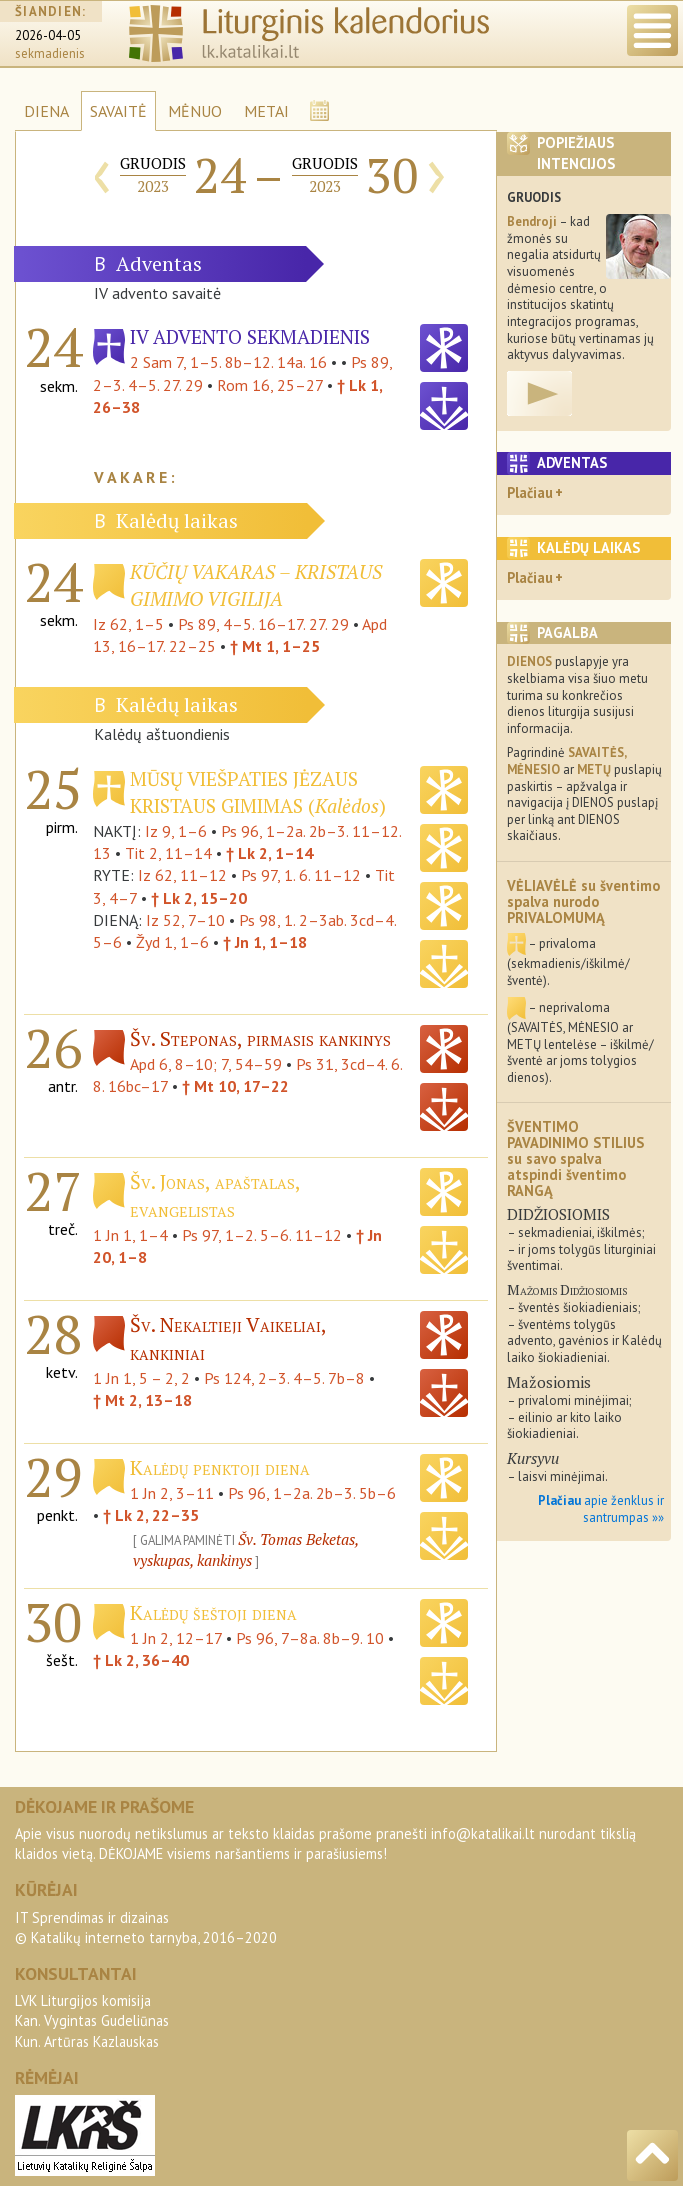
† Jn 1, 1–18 (265, 942)
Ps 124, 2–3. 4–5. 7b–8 (284, 1378)
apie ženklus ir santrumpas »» (601, 1509)
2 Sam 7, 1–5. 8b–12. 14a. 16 (228, 362)
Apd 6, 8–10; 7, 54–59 (206, 1064)
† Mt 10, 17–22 (235, 1086)
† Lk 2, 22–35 (151, 1515)
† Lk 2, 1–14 (269, 853)
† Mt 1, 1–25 (275, 646)
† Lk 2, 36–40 (141, 1660)
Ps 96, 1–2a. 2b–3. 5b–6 (312, 1493)
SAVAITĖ (118, 111)
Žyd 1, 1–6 (172, 942)
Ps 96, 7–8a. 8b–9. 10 (310, 1638)
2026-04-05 (48, 35)
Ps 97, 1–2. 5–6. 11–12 (262, 1235)
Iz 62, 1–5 (128, 624)
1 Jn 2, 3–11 (172, 1493)
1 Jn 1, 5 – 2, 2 (141, 1378)
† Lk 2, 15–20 (199, 898)
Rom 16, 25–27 (270, 385)
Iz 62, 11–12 (182, 875)
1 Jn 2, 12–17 (176, 1638)
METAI (266, 111)
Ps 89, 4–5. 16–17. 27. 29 (263, 624)
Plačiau (530, 492)
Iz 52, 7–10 (185, 920)
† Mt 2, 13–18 (142, 1400)
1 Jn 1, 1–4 (130, 1235)
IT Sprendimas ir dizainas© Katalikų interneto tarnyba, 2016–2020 (146, 1927)
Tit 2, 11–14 (168, 853)
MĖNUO (195, 111)
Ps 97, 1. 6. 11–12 (301, 875)
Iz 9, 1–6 (176, 831)
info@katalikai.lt (483, 1833)
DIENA (46, 111)
